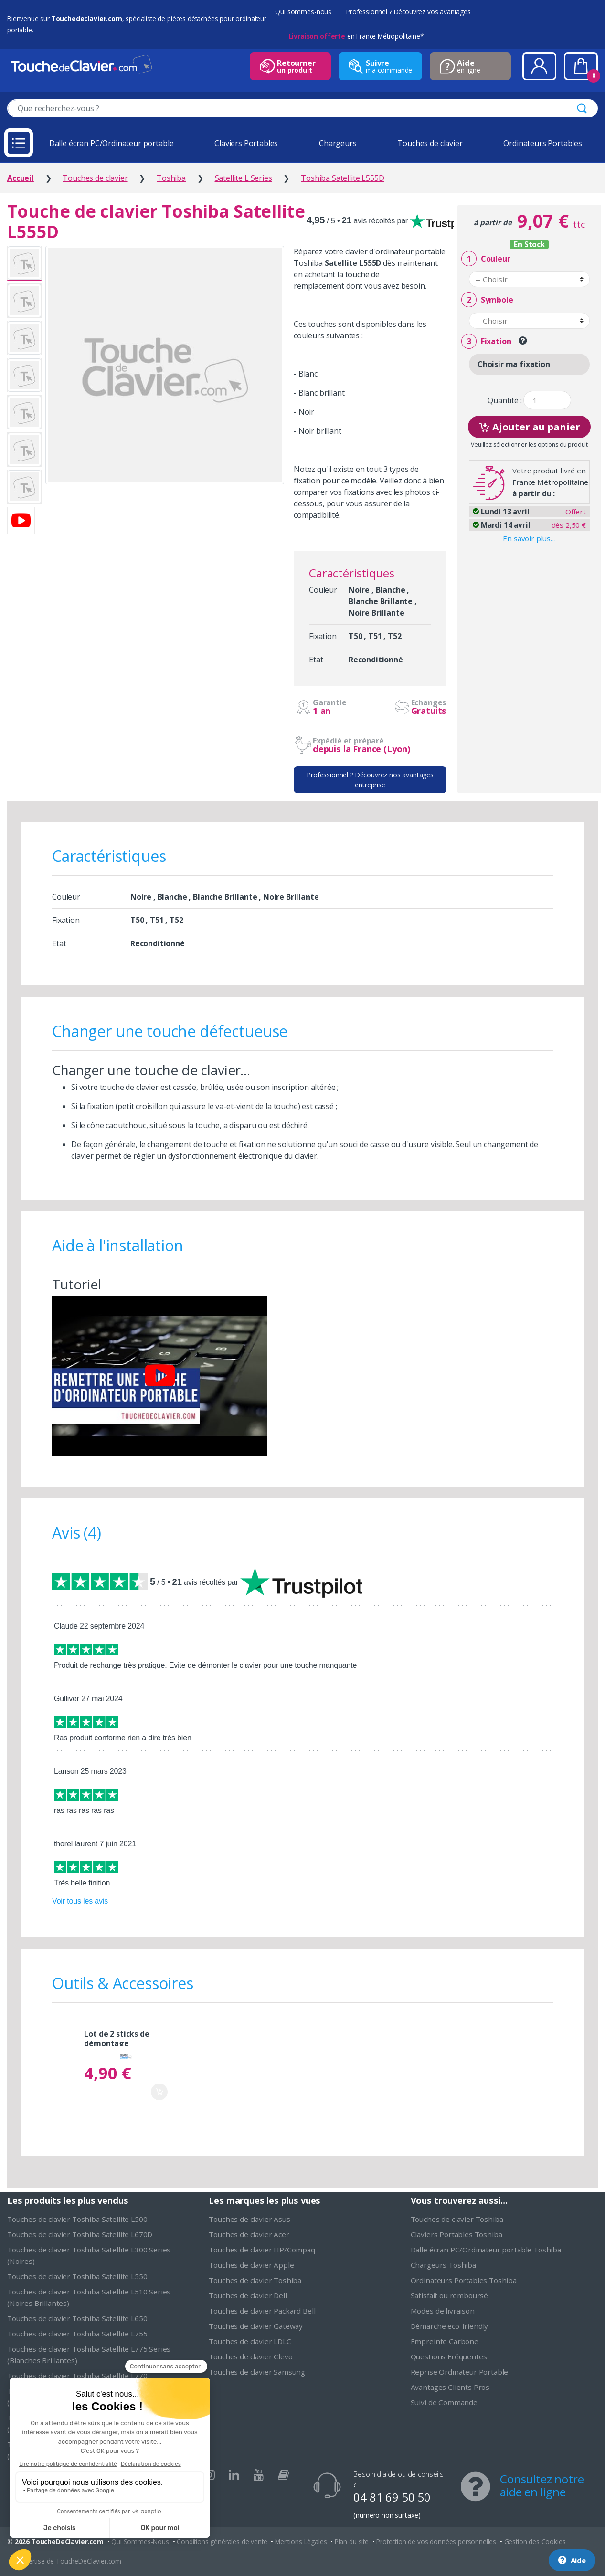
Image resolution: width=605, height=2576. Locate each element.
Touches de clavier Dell (248, 2295)
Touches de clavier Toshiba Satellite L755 (77, 2333)
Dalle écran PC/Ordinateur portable (111, 143)
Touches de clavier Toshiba (255, 2280)
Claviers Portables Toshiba (456, 2234)
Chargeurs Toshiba (443, 2265)
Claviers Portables (246, 143)
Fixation (486, 341)
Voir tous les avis (80, 1901)
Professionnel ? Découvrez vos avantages (408, 11)
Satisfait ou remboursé (449, 2295)
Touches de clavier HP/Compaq (262, 2249)
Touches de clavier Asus (249, 2219)
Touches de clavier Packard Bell (262, 2310)
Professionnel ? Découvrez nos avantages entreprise (370, 779)
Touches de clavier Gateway (256, 2326)
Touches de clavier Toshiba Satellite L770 (77, 2375)
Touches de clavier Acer (249, 2234)
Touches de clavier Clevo (250, 2356)
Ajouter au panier (529, 426)
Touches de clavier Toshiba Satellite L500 (77, 2219)
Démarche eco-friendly (449, 2326)
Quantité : (504, 401)
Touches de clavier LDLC (250, 2341)
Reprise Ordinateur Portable (460, 2372)
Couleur (485, 259)
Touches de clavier (429, 143)
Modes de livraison (443, 2310)
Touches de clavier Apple (251, 2265)
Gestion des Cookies (535, 2541)
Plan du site (352, 2541)
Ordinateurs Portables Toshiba (464, 2280)
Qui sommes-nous (303, 11)
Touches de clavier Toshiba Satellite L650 (77, 2318)
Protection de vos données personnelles (436, 2541)
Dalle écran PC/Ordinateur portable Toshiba (486, 2249)
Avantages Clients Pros (450, 2387)
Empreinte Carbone (444, 2341)
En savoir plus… (529, 538)
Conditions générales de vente (222, 2541)
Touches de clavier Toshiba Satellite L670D (79, 2234)
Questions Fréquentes (449, 2356)
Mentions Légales (301, 2541)
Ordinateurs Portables (542, 143)
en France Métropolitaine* (356, 36)
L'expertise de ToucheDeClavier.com (67, 2561)
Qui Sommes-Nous (140, 2541)
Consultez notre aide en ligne (542, 2485)
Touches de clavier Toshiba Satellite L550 (77, 2276)
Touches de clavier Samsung (257, 2372)
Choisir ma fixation (514, 364)
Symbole (487, 300)
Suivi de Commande (444, 2402)
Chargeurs (338, 143)
